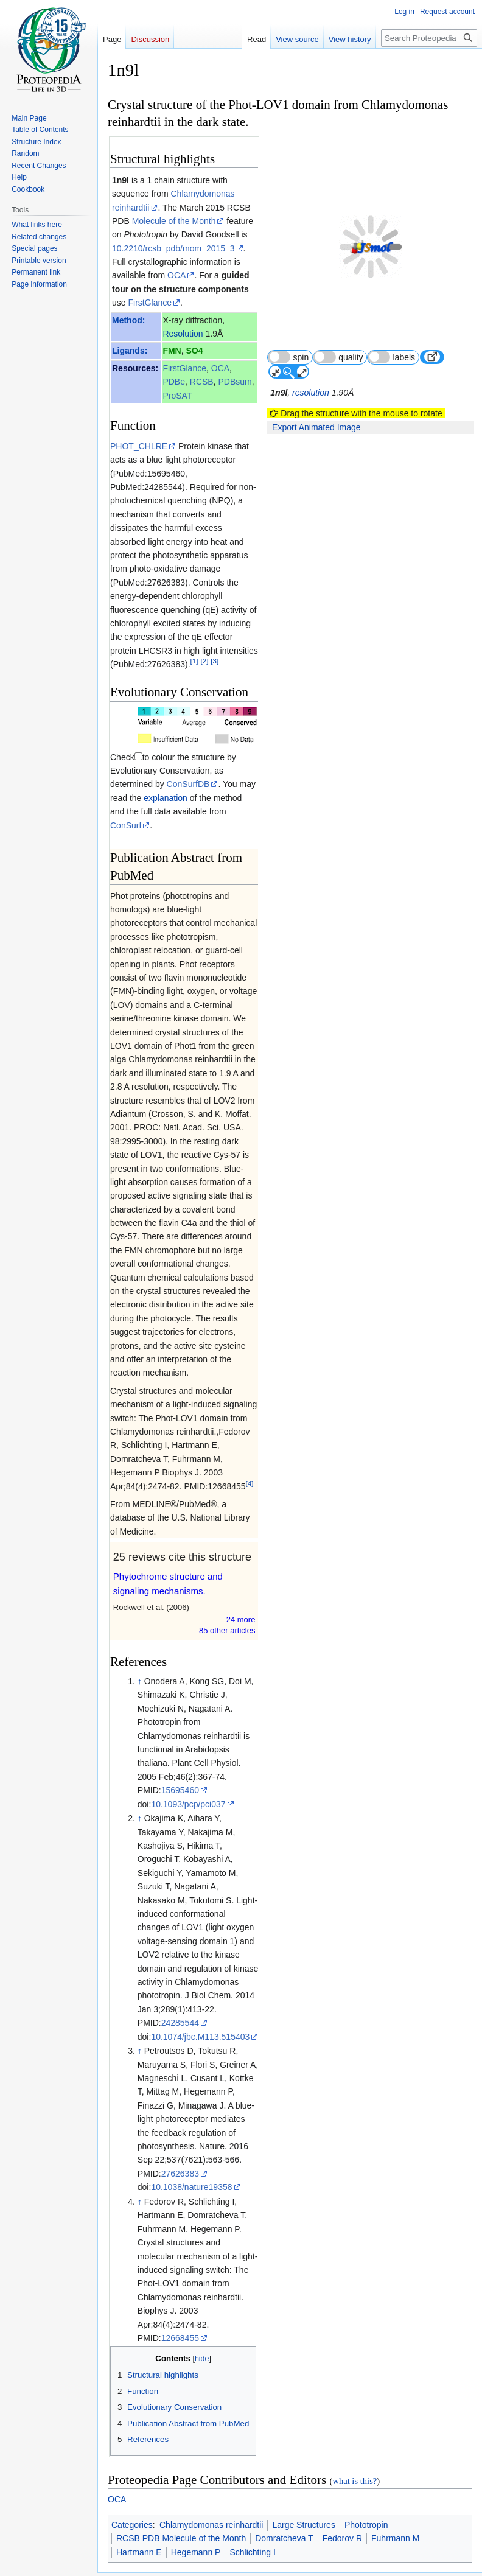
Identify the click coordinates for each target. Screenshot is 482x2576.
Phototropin (366, 2497)
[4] (250, 1456)
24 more (241, 1592)
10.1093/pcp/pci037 (188, 1777)
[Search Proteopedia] (429, 38)
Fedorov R (342, 2511)
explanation (132, 784)
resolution (310, 364)
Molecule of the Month (174, 221)
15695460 (180, 1763)
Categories (132, 2497)
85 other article (227, 1603)
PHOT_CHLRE (138, 446)
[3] (214, 661)
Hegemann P (196, 2525)
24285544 (180, 1995)
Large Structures (303, 2497)
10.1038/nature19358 (191, 2160)
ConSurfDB (131, 770)
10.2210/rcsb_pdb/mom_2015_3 (173, 248)
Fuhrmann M (395, 2511)
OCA (176, 275)
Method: (128, 320)
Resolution (182, 333)
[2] (204, 661)
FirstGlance (150, 302)
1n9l (120, 180)
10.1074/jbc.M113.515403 (200, 2009)
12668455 (180, 2310)
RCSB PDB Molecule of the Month (181, 2511)
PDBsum (234, 382)
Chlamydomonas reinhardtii (211, 2497)
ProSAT (177, 396)
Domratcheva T (284, 2511)
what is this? (354, 2454)
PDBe (173, 382)
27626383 (180, 2146)
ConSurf (199, 798)
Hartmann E (139, 2525)
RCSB (202, 382)
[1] (194, 661)
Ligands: (129, 350)
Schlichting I (252, 2525)
